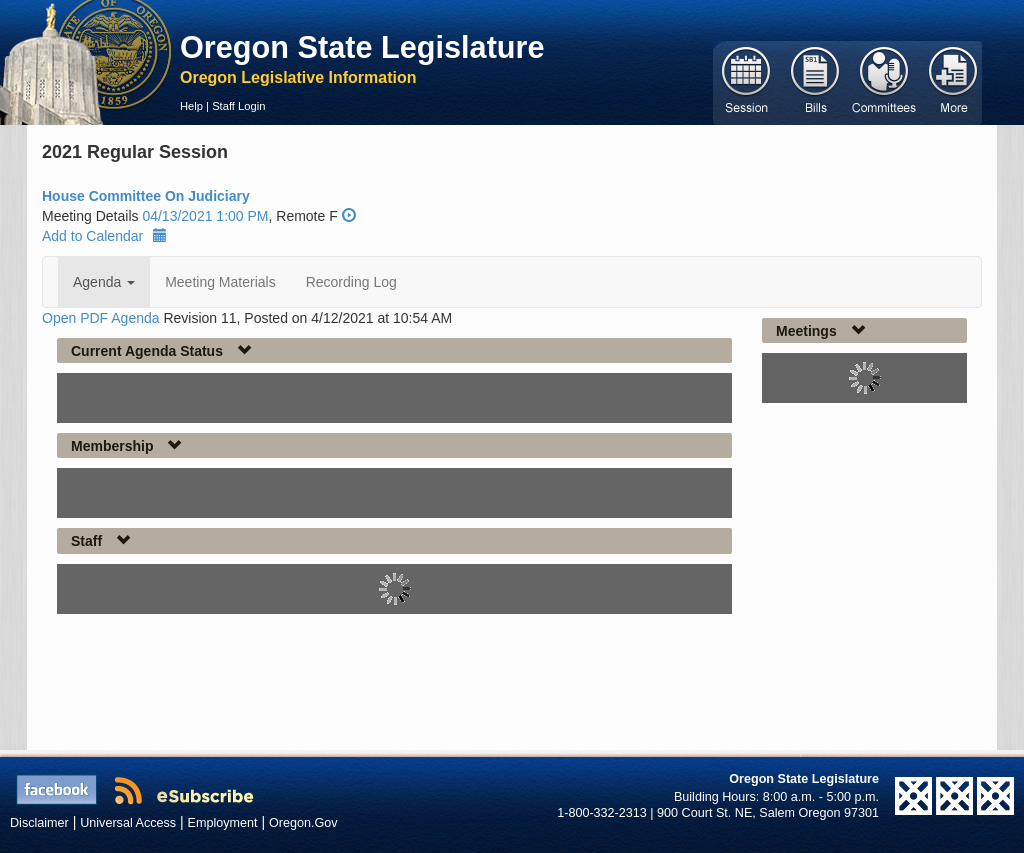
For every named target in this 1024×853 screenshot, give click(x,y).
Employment (223, 823)
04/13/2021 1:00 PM (205, 216)
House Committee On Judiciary (146, 196)
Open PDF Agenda (101, 318)
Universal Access (128, 823)
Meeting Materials (220, 282)
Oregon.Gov (303, 823)
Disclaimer (39, 823)
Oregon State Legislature (362, 47)
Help (191, 106)
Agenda (104, 282)
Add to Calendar (104, 236)
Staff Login (238, 106)
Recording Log (351, 282)
